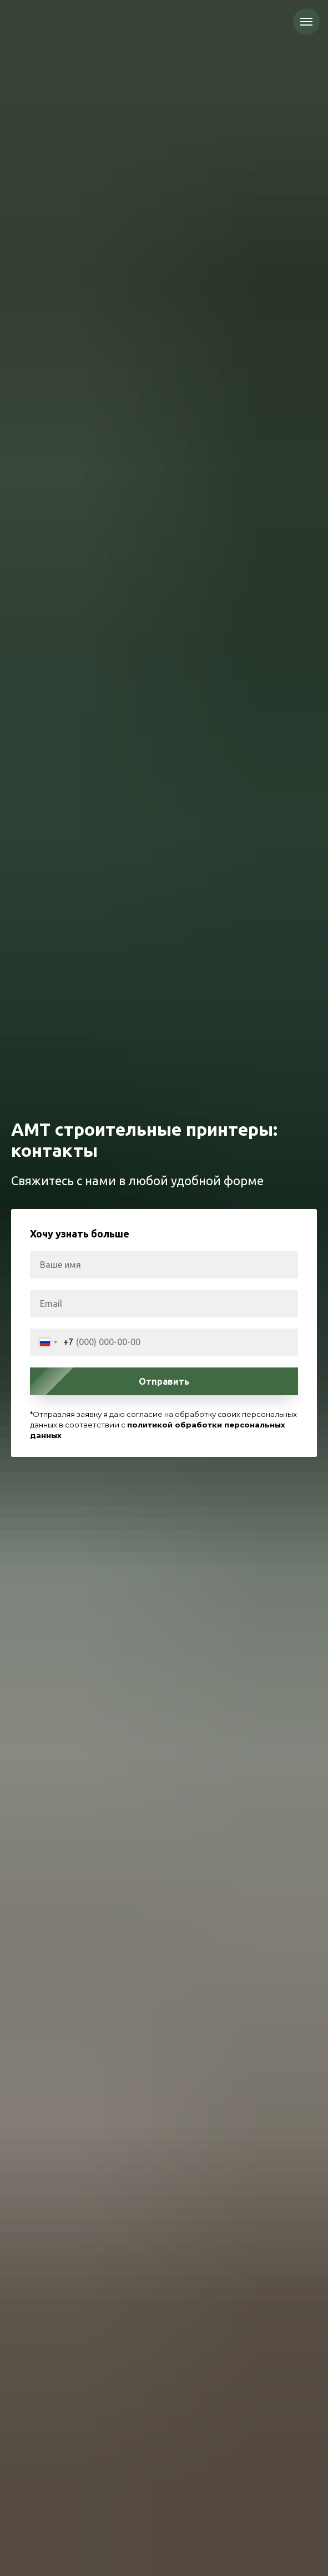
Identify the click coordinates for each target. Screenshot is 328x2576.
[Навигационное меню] (306, 22)
